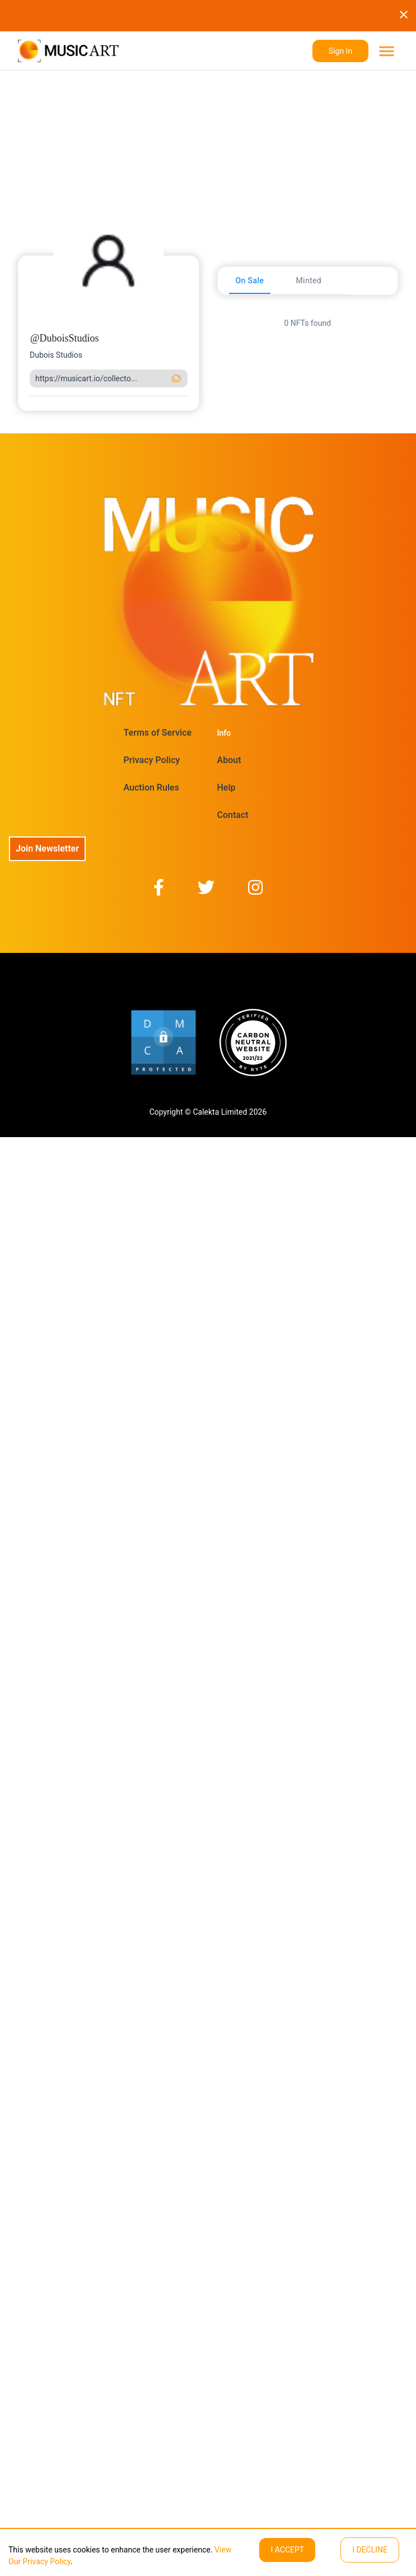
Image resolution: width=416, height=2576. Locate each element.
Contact (233, 815)
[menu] (385, 51)
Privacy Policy (152, 760)
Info (224, 732)
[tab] (250, 280)
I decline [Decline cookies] (369, 2549)
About (229, 760)
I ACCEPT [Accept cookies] (287, 2549)
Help (226, 787)
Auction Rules (151, 787)
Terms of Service (158, 732)
